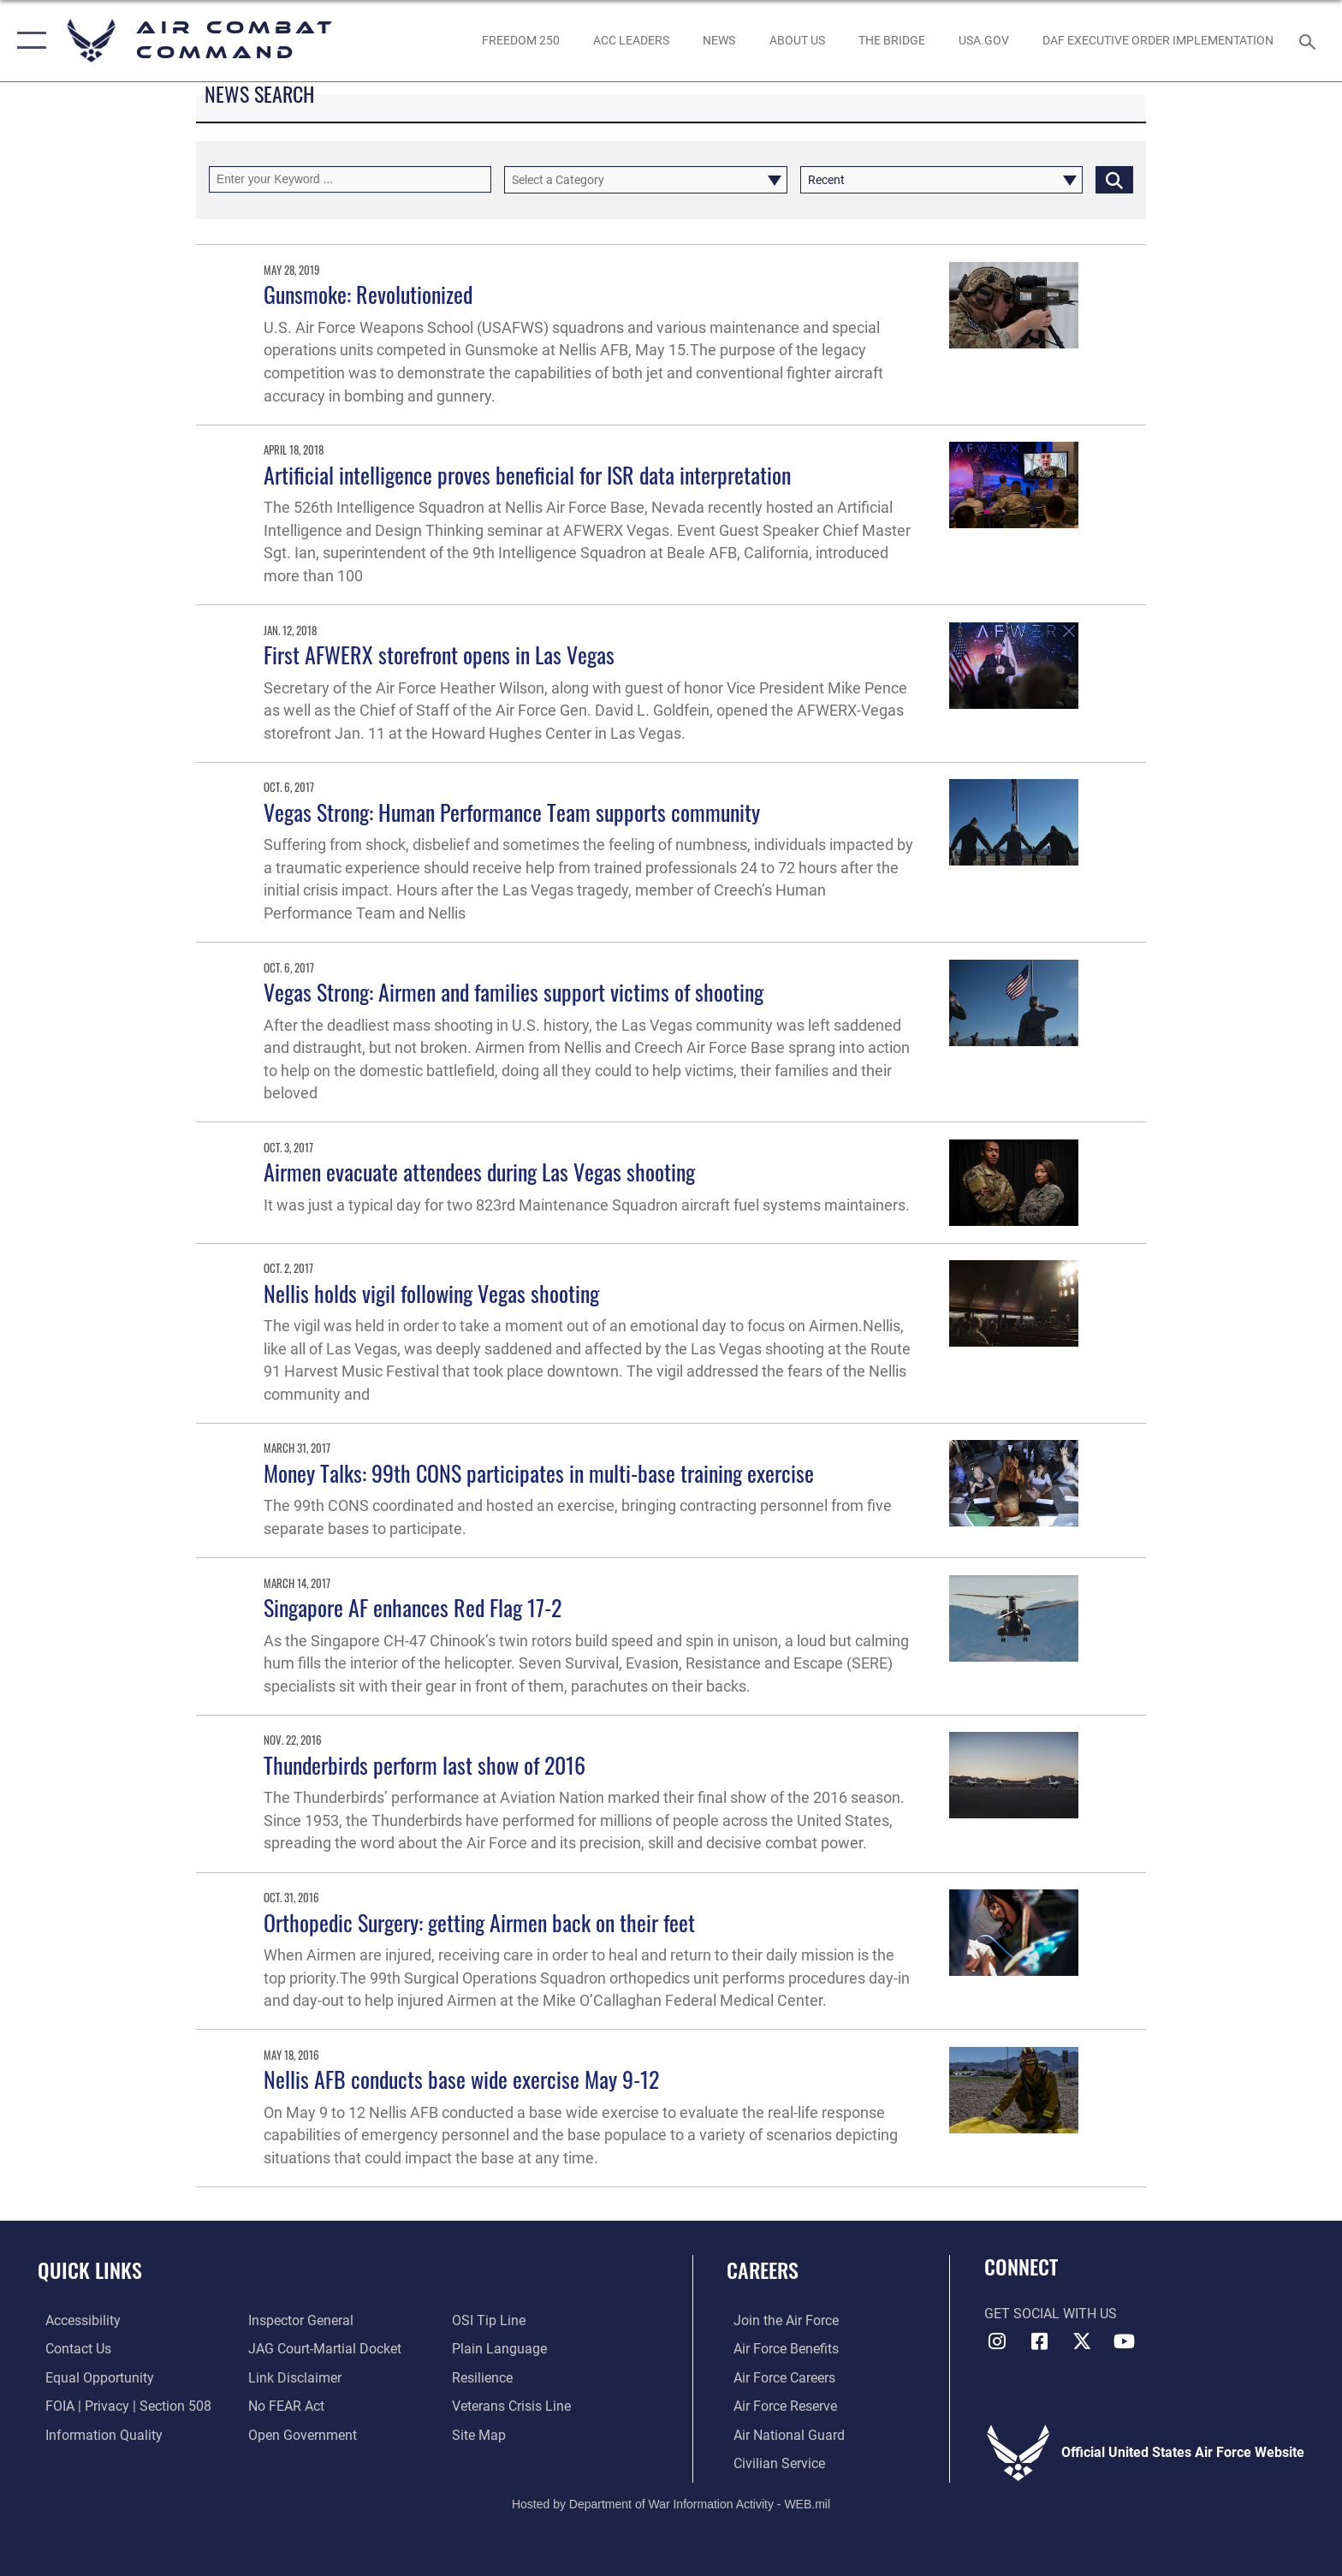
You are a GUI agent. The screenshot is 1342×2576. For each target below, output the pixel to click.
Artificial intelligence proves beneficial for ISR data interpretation (527, 475)
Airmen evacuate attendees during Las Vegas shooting (479, 1171)
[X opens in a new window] (1082, 2341)
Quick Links (90, 2270)
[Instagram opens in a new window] (997, 2341)
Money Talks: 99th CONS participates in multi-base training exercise (539, 1473)
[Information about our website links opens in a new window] (293, 2377)
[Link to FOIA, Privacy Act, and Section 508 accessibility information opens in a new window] (121, 2406)
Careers (763, 2270)
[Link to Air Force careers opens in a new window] (777, 2377)
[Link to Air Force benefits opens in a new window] (779, 2349)
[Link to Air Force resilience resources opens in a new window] (484, 2377)
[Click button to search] (1114, 179)
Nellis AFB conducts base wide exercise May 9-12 (461, 2079)
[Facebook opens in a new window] (1039, 2341)
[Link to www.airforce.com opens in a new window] (779, 2320)
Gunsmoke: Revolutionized (368, 294)
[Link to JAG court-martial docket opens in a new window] (323, 2349)
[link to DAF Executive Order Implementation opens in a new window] (1158, 40)
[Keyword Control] (350, 179)
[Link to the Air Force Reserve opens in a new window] (778, 2406)
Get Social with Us (1050, 2313)
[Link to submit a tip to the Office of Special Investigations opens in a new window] (491, 2320)
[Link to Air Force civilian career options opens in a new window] (772, 2462)
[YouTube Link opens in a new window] (1124, 2341)
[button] (28, 40)
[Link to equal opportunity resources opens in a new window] (92, 2377)
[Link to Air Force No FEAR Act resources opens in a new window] (284, 2406)
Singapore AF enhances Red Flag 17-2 (412, 1607)
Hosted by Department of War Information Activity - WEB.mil (671, 2503)
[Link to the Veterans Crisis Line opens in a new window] (513, 2406)
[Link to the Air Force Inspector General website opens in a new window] (299, 2320)
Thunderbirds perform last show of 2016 (424, 1765)
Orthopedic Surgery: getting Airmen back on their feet (479, 1922)
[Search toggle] (1310, 40)
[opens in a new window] (983, 40)
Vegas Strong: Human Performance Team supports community (512, 812)
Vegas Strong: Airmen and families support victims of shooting (513, 992)
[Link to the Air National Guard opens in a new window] (782, 2434)
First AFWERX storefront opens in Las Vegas (439, 654)
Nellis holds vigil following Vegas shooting (431, 1293)
